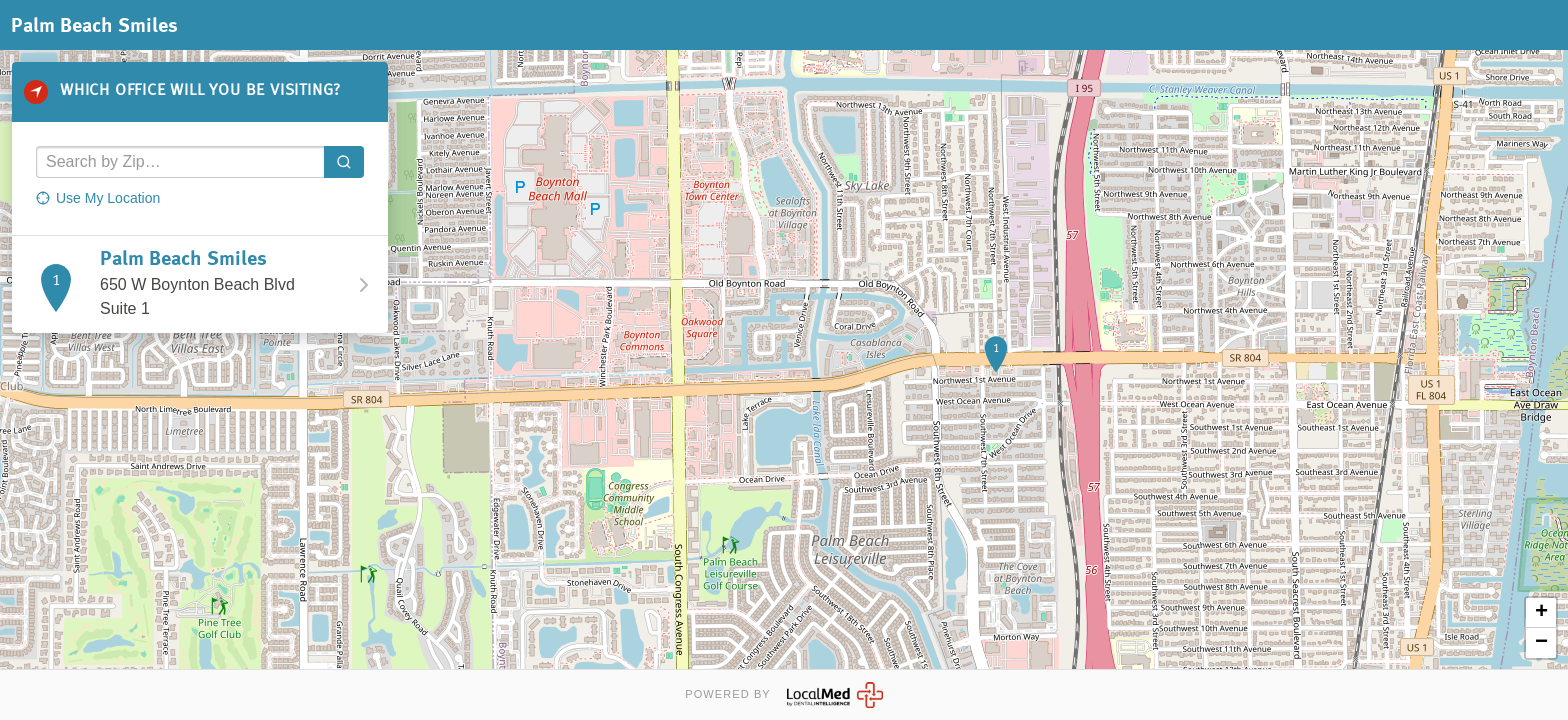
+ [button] (1541, 613)
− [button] (1541, 643)
